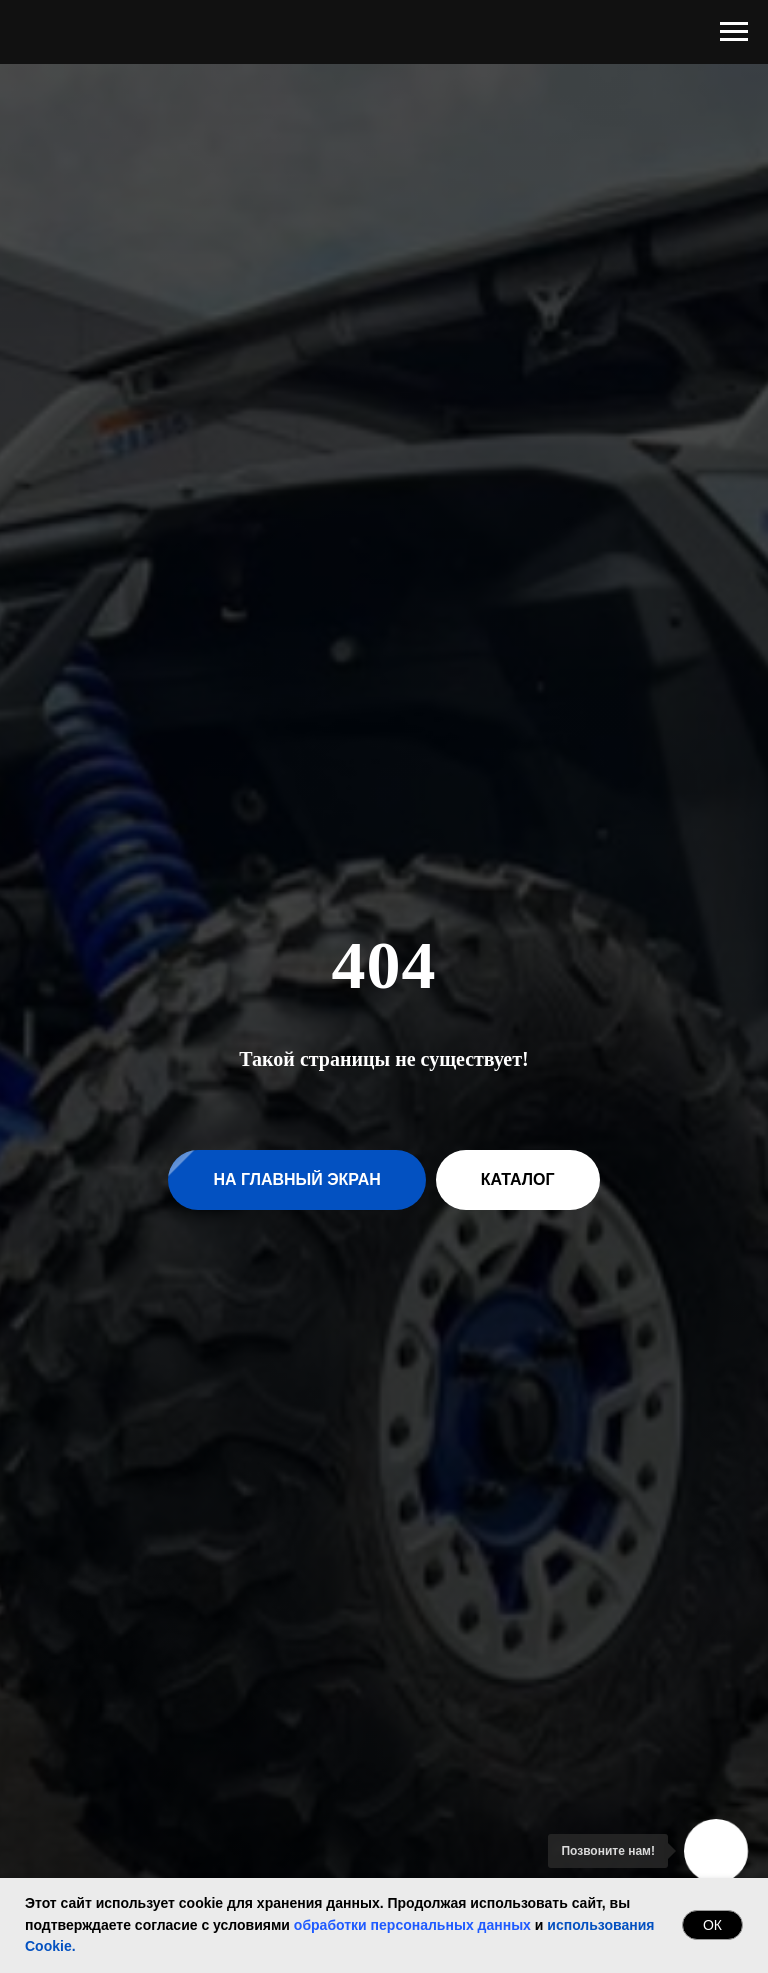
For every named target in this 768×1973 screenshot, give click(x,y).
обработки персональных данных (412, 1925)
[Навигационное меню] (734, 32)
